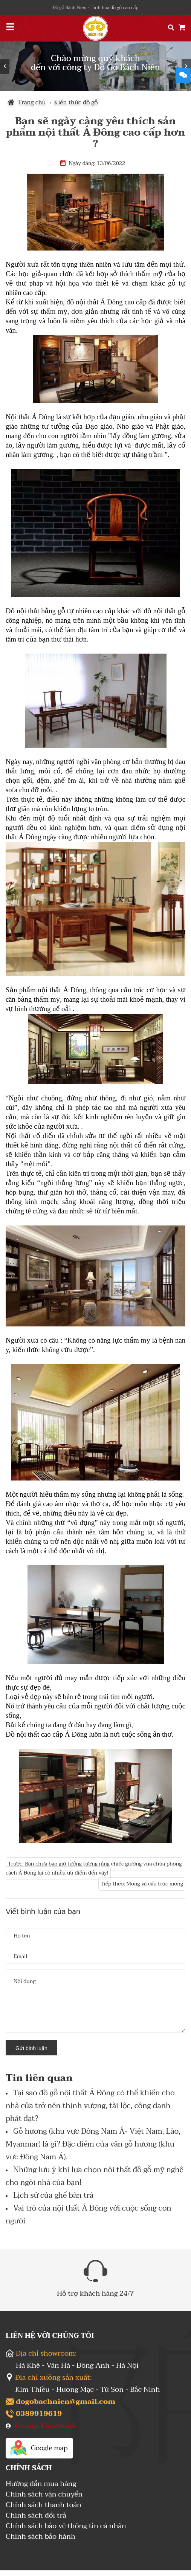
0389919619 (39, 2414)
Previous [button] (4, 66)
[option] (95, 66)
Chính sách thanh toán (43, 2506)
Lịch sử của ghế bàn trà (53, 2195)
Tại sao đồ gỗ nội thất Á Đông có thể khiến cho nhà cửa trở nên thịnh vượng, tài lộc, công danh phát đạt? (90, 2106)
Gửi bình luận (31, 2048)
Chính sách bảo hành (40, 2537)
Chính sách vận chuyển (44, 2495)
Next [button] (186, 66)
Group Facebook (46, 2426)
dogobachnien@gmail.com (65, 2402)
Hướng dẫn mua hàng (41, 2485)
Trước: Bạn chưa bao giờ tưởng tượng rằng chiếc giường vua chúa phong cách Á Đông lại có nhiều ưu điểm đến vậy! (94, 1868)
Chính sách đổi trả (36, 2516)
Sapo (112, 2565)
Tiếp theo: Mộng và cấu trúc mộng (142, 1883)
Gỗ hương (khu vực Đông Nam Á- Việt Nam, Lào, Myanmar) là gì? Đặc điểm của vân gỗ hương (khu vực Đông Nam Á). (93, 2144)
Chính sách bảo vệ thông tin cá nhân (66, 2527)
